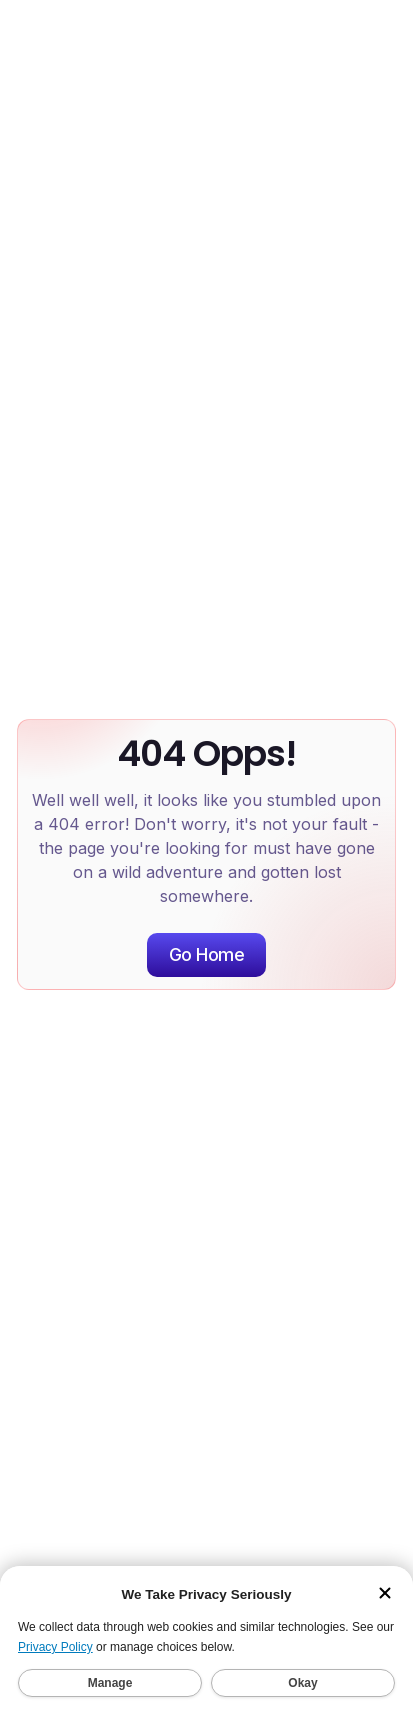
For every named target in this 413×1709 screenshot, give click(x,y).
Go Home (206, 954)
